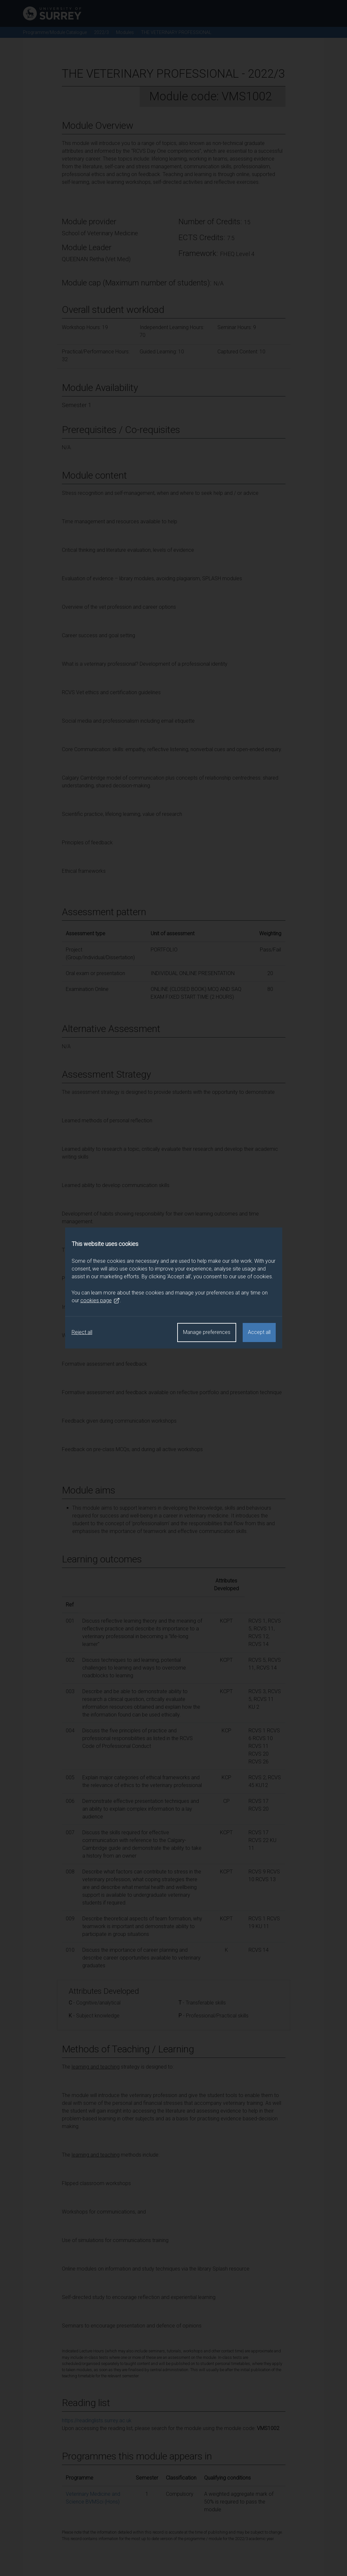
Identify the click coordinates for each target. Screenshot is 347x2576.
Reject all (82, 1332)
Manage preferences (206, 1332)
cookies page (100, 1300)
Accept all (259, 1332)
